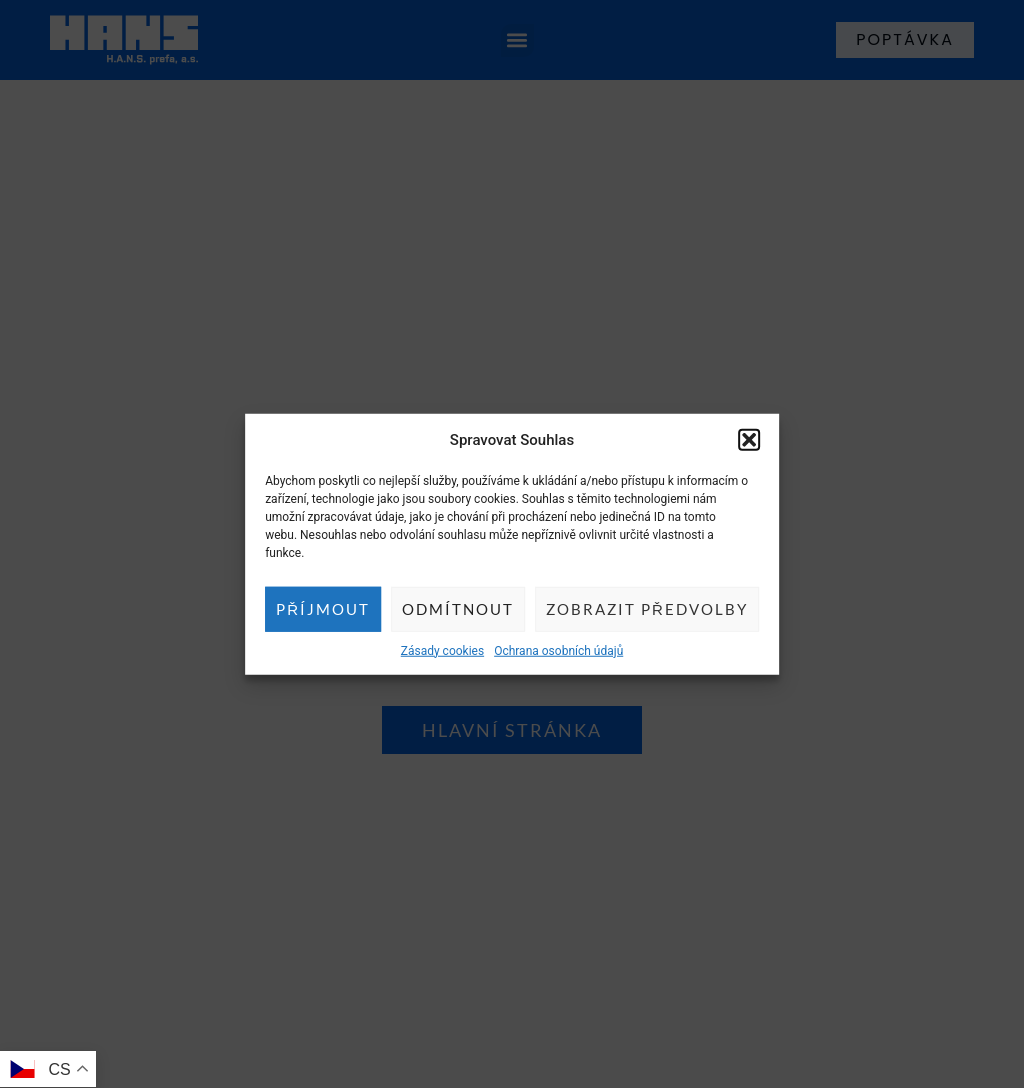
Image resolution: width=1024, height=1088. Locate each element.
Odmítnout (458, 609)
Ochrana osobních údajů (558, 650)
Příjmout (323, 609)
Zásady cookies (442, 650)
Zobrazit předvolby (647, 609)
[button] (749, 440)
